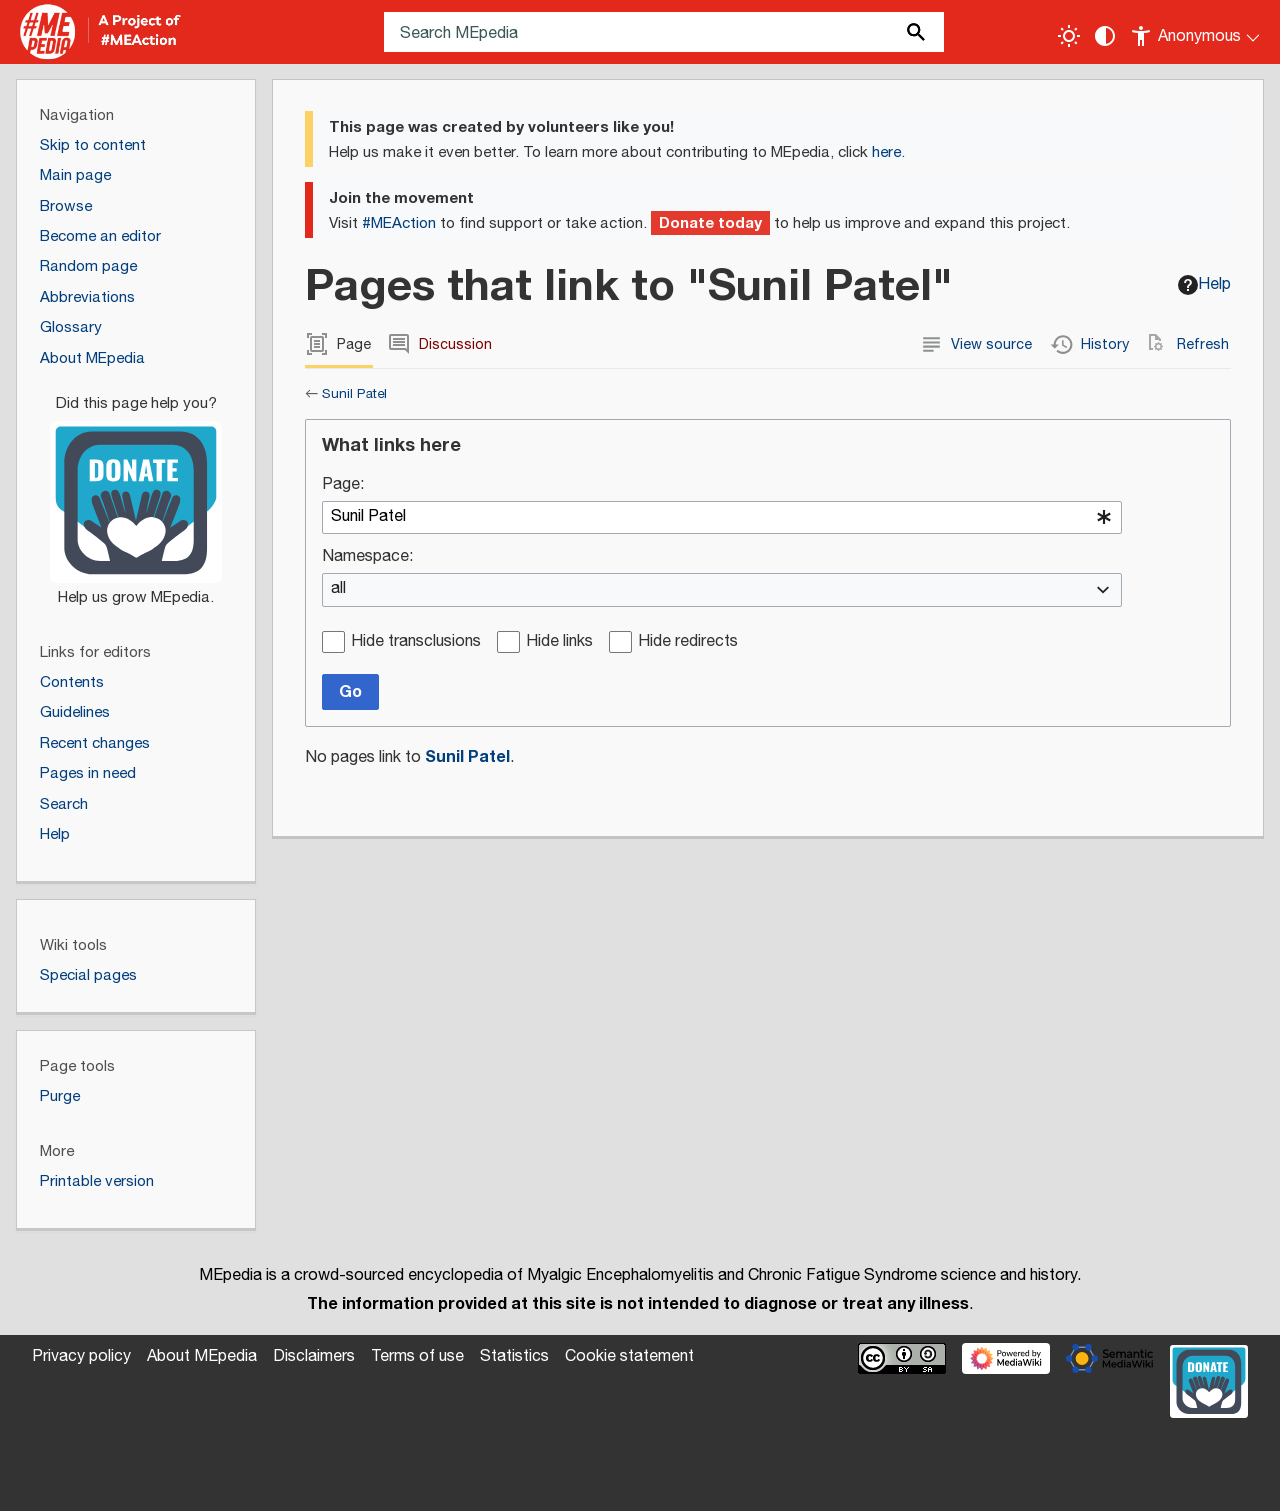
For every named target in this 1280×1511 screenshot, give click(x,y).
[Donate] (136, 492)
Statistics (514, 1356)
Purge (60, 1096)
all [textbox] (338, 589)
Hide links (559, 642)
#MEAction (399, 223)
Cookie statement (629, 1356)
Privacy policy (81, 1356)
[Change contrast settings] (1105, 36)
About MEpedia (202, 1356)
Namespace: (367, 557)
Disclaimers (314, 1356)
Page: (343, 485)
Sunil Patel (354, 394)
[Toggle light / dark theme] (1069, 36)
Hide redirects (688, 642)
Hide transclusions (416, 642)
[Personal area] (1196, 32)
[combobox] (722, 518)
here (886, 152)
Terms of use (417, 1356)
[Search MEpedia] (664, 32)
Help (1204, 284)
